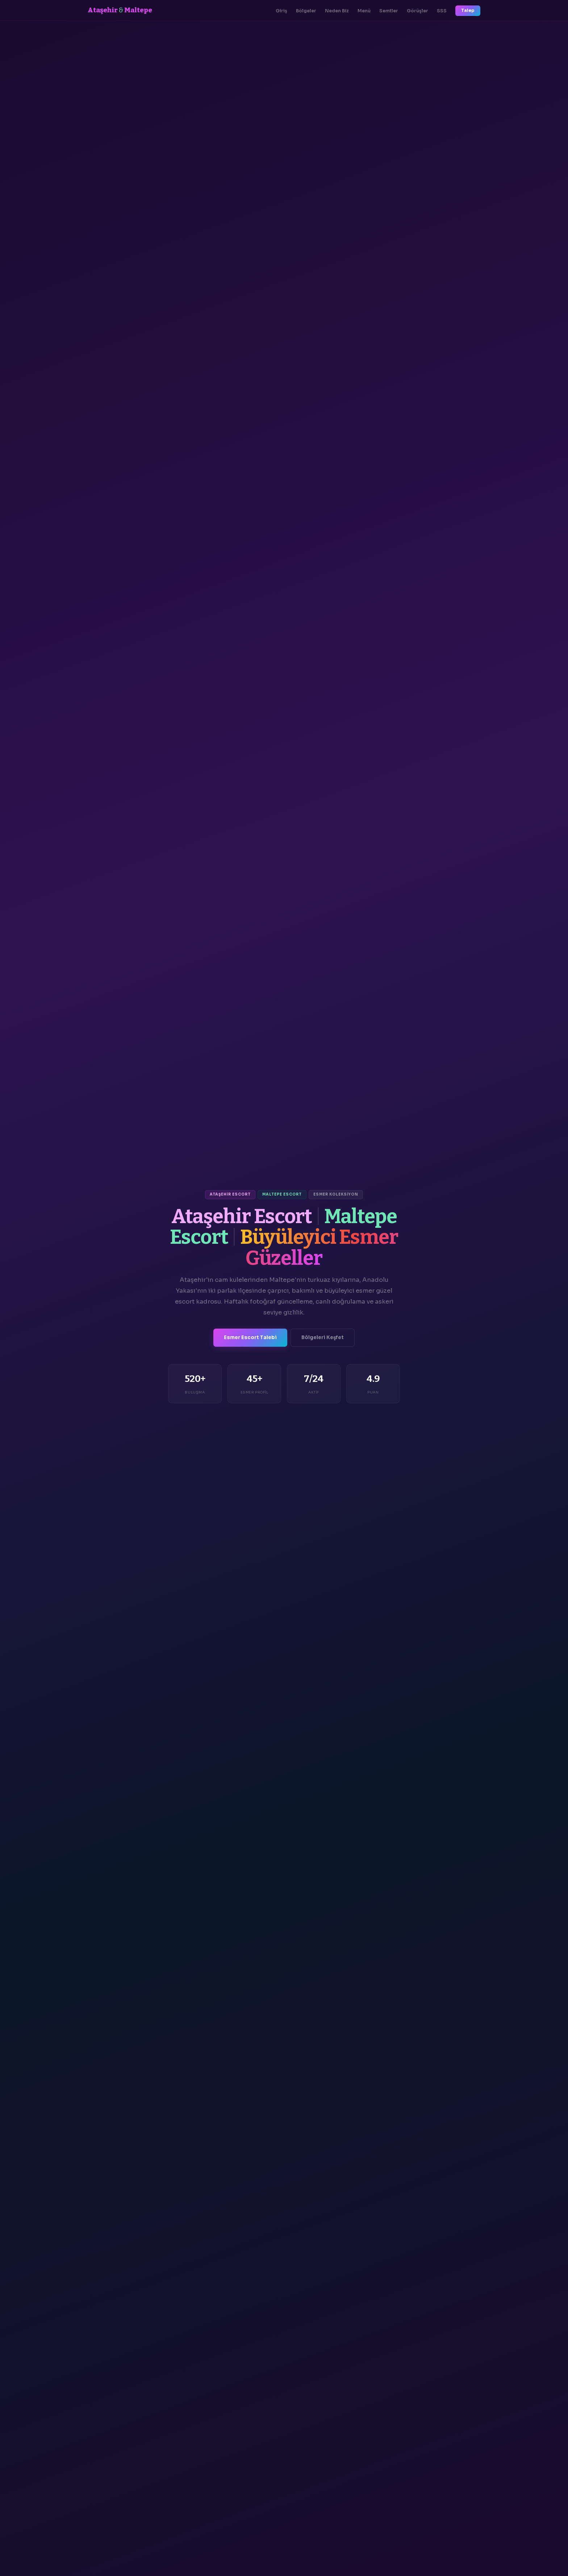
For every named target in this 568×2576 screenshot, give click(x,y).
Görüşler (417, 11)
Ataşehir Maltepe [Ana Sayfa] (120, 10)
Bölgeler (306, 11)
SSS (442, 11)
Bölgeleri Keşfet (322, 1337)
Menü (364, 11)
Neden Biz (337, 11)
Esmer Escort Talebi (250, 1337)
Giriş (281, 11)
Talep (468, 11)
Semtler (388, 11)
